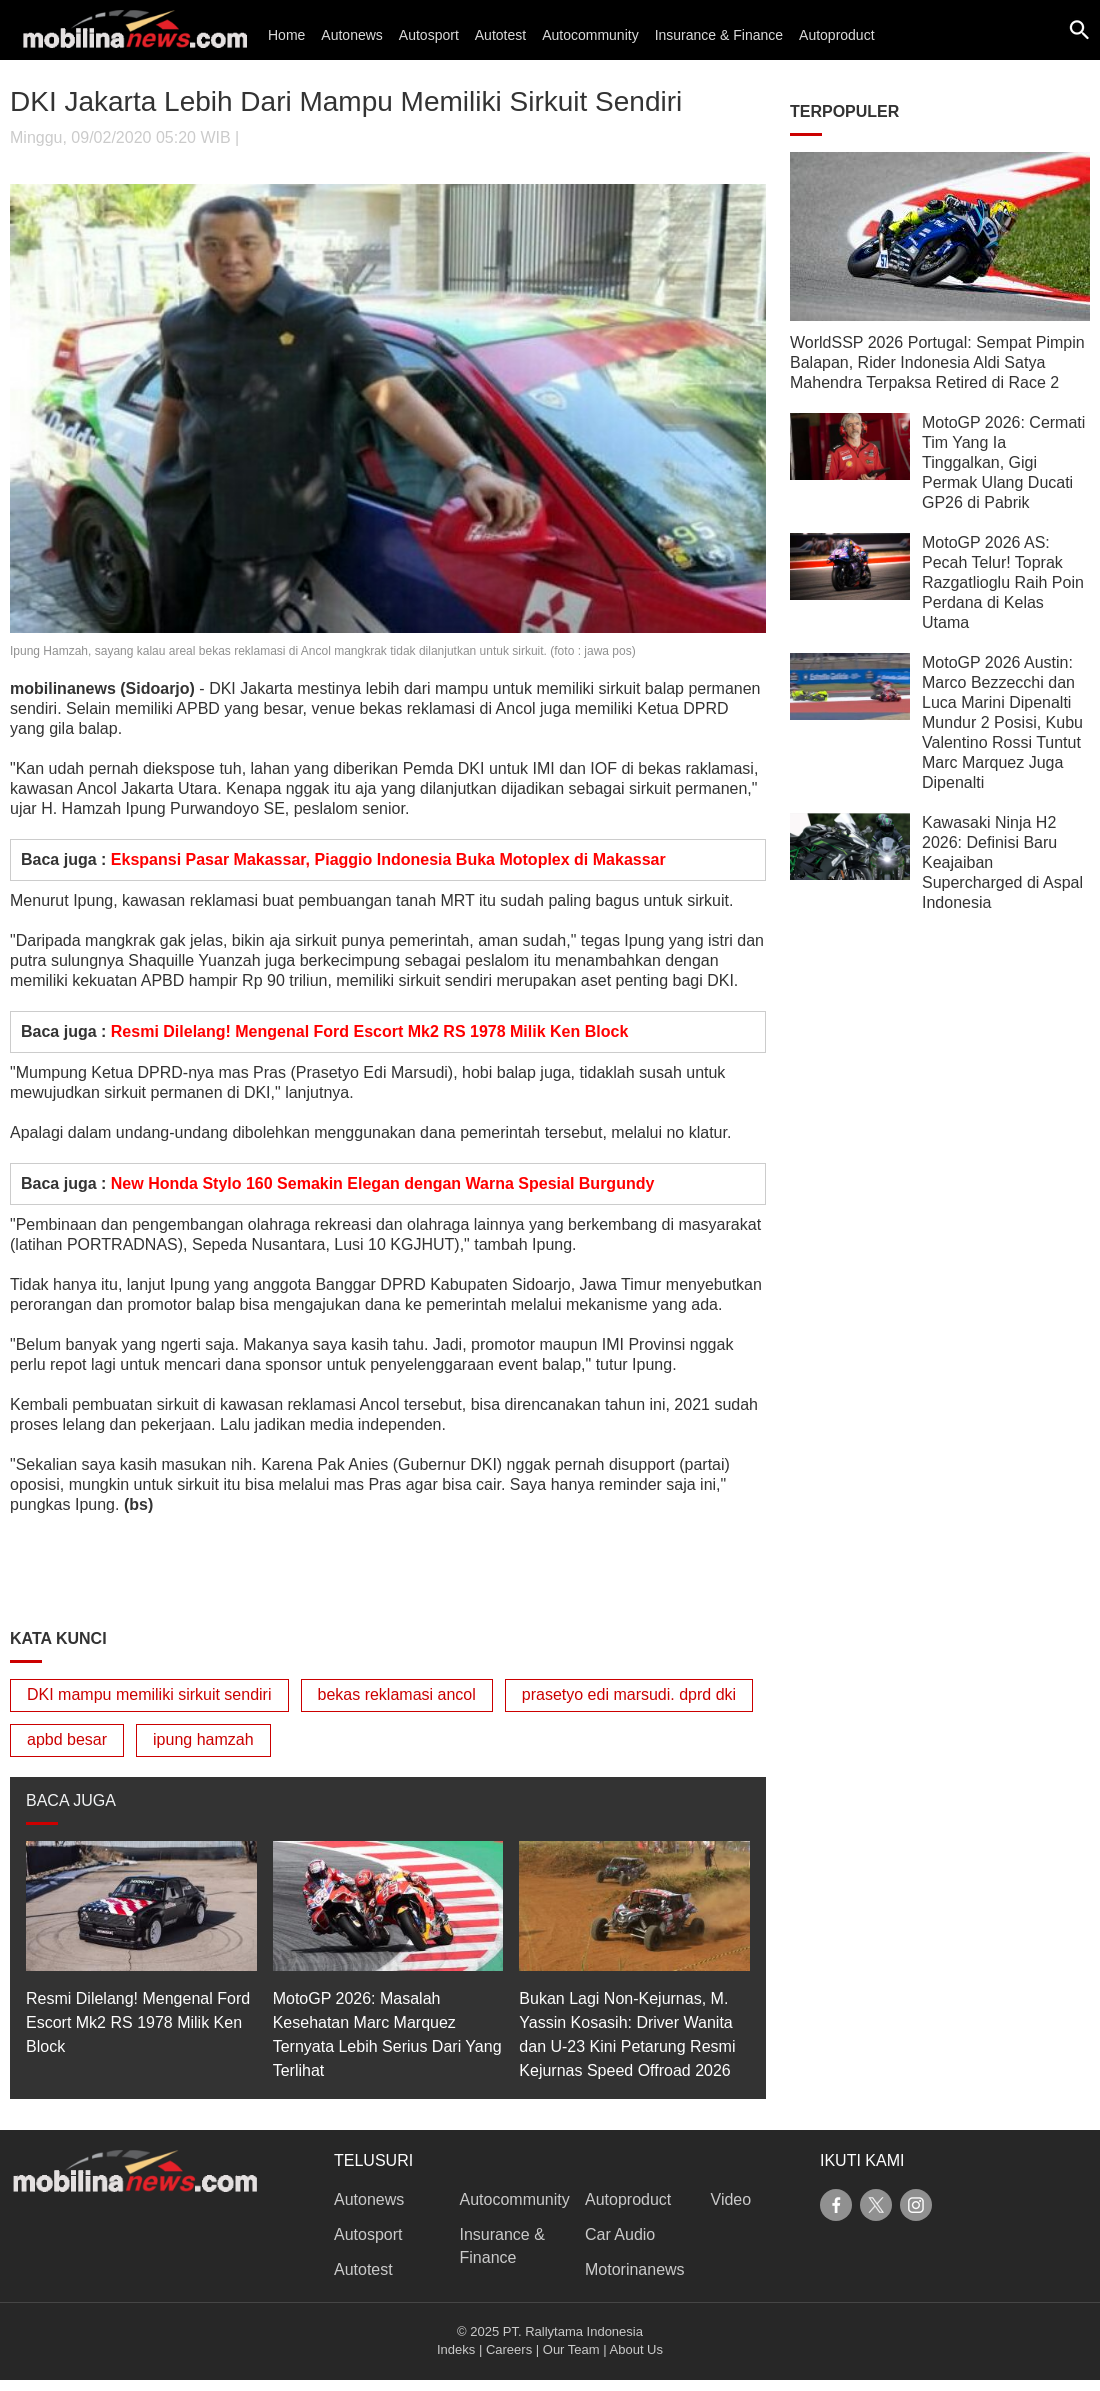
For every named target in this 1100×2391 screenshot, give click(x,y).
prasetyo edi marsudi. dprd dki (629, 1694)
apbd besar (67, 1739)
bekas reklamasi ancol (397, 1694)
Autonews (351, 35)
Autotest (500, 35)
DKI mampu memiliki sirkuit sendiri (149, 1694)
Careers (509, 2349)
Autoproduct (837, 35)
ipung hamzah (203, 1739)
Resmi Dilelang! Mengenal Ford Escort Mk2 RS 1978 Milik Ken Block (369, 1031)
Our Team (571, 2349)
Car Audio (620, 2234)
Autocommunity (590, 35)
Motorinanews (635, 2269)
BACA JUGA (71, 1800)
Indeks (456, 2349)
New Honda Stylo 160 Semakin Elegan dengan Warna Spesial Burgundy (383, 1183)
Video (731, 2199)
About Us (636, 2349)
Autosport (429, 35)
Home (286, 35)
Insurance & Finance (719, 35)
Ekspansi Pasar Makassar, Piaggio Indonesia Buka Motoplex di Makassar (388, 859)
